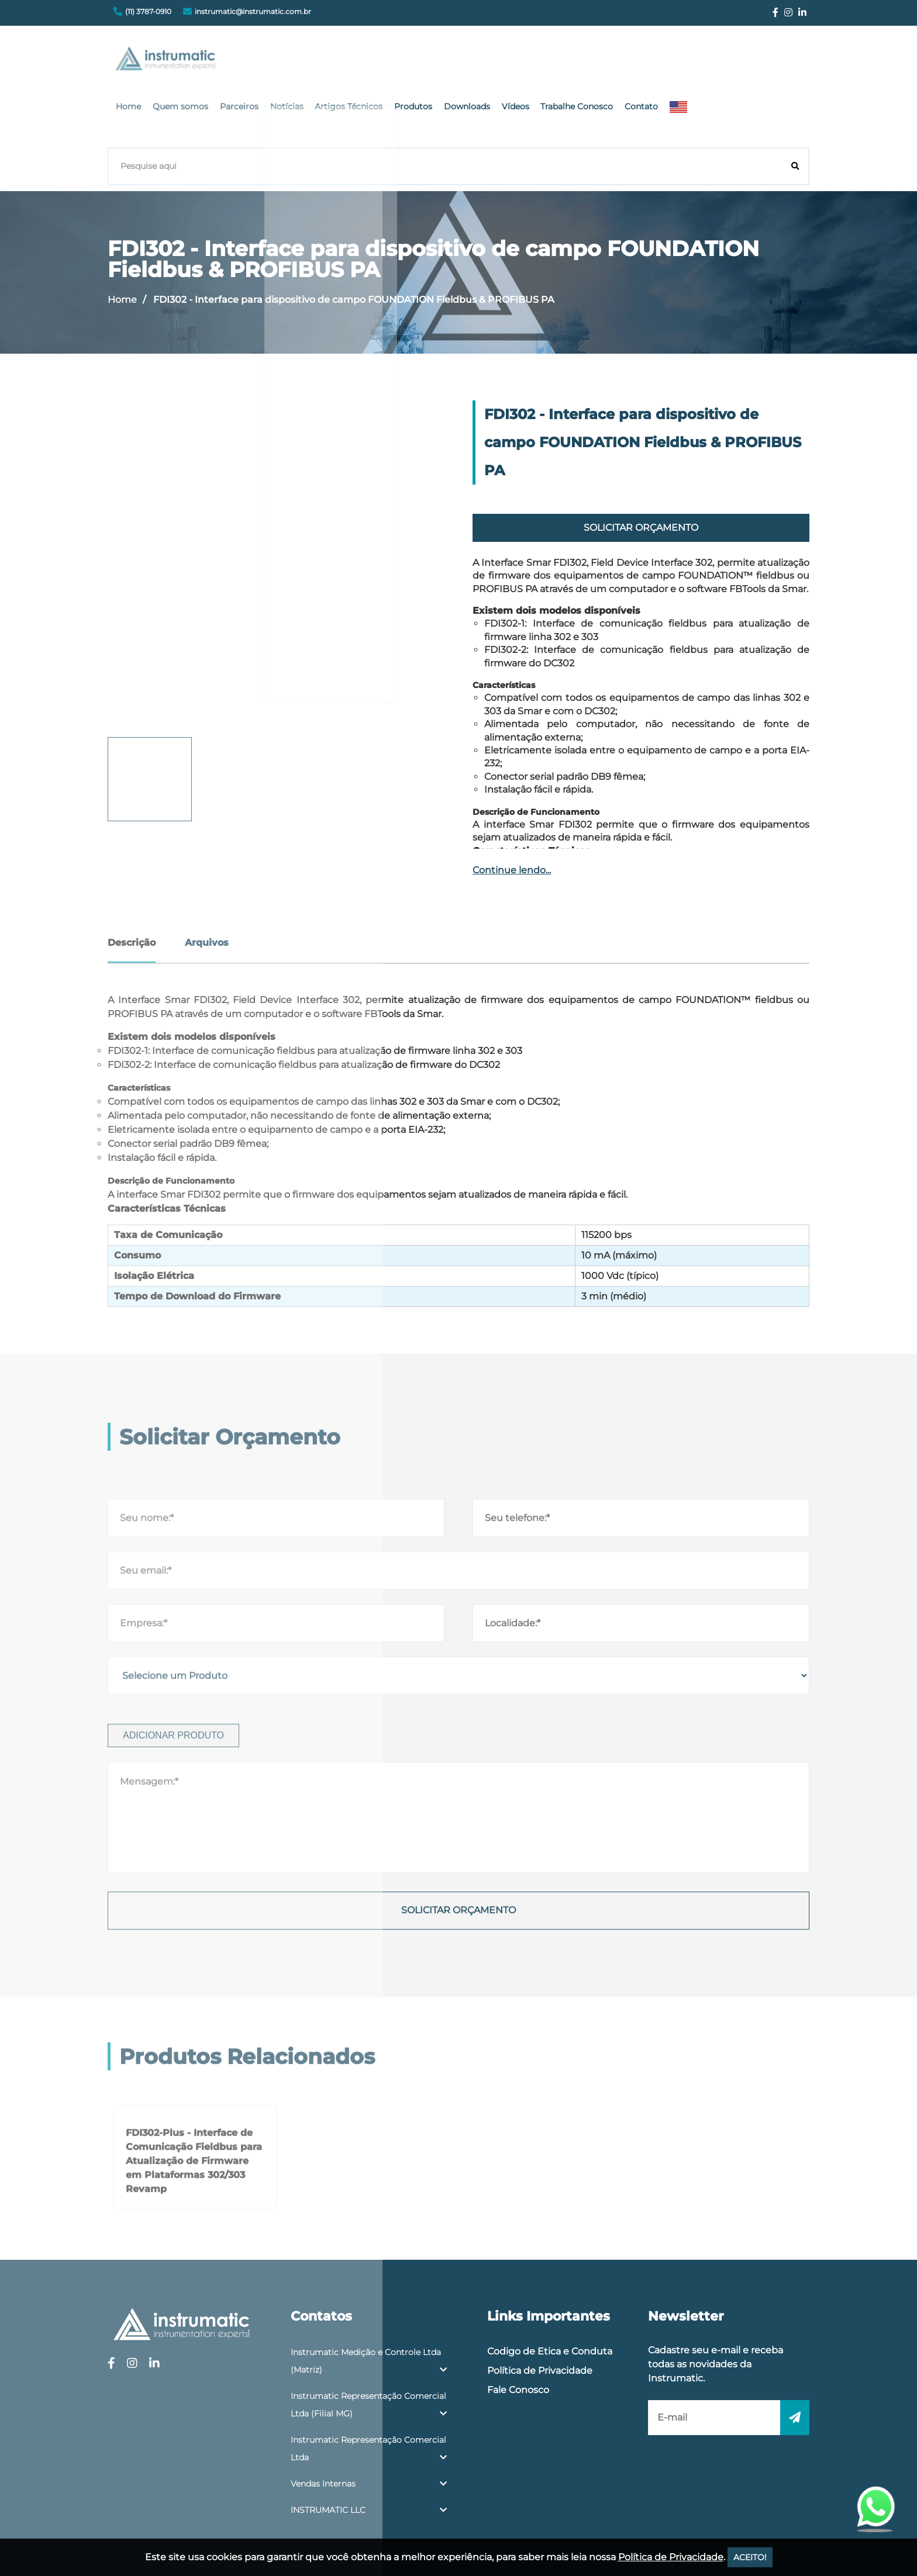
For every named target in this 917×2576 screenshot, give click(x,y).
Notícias (428, 61)
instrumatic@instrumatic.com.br (253, 11)
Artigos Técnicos (487, 61)
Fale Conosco (518, 2329)
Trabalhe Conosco (702, 61)
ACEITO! (750, 2557)
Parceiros (384, 61)
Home (280, 61)
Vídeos (643, 61)
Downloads (598, 61)
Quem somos (329, 61)
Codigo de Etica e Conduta (549, 2291)
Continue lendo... (512, 809)
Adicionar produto (173, 1920)
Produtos (548, 61)
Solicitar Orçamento (641, 467)
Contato (763, 61)
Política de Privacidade (539, 2310)
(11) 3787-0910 (148, 11)
